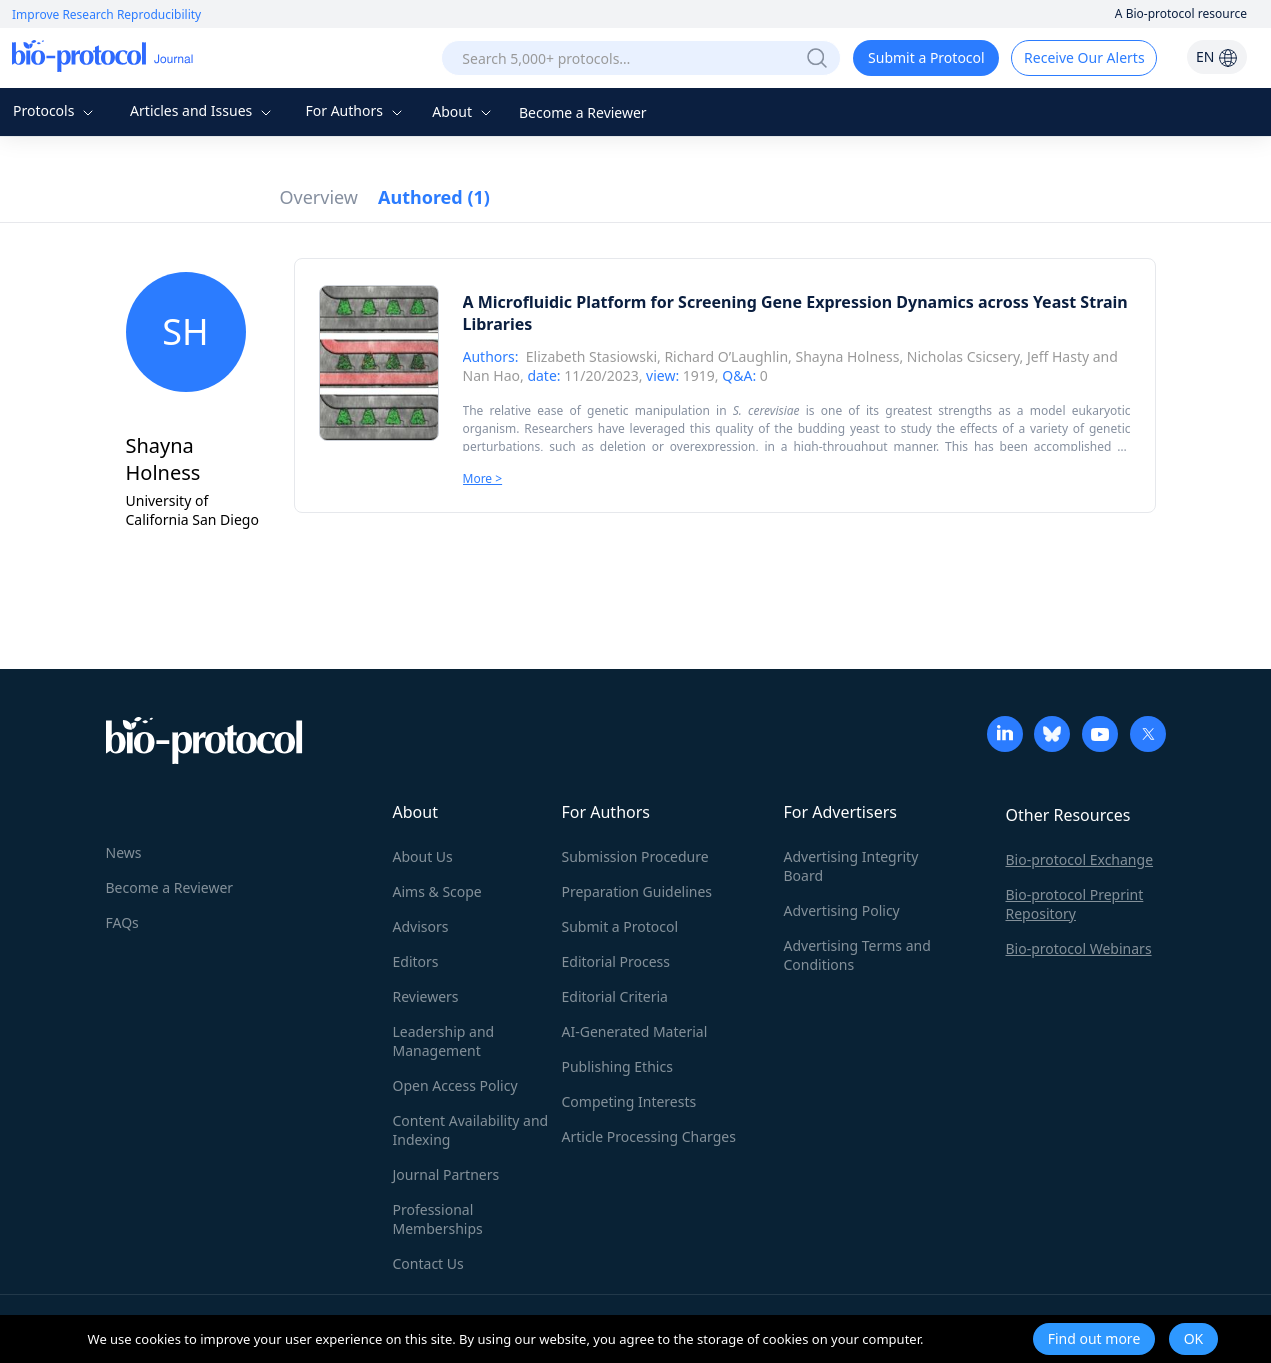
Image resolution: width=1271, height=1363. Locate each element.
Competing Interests (629, 1101)
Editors (416, 961)
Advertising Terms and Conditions (857, 955)
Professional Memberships (438, 1219)
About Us (423, 856)
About (463, 111)
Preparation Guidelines (637, 891)
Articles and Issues (203, 110)
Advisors (421, 926)
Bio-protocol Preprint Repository (1075, 904)
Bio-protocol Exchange (1080, 859)
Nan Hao (491, 375)
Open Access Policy (455, 1085)
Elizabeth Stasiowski (591, 356)
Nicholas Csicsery (963, 356)
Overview (319, 197)
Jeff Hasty (1058, 356)
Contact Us (428, 1263)
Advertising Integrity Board (851, 866)
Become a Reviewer (583, 112)
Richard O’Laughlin (726, 356)
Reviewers (426, 996)
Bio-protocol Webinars (1079, 948)
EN (1217, 56)
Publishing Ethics (617, 1066)
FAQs (122, 922)
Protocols (55, 110)
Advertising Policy (842, 910)
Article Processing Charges (649, 1136)
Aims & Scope (437, 891)
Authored (434, 197)
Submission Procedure (635, 856)
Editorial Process (616, 961)
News (124, 852)
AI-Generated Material (635, 1031)
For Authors (355, 110)
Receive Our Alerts (1084, 57)
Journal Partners (446, 1174)
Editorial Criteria (615, 996)
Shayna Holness (847, 356)
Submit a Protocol (926, 57)
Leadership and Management (444, 1041)
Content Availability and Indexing (471, 1130)
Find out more (1094, 1338)
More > (483, 478)
